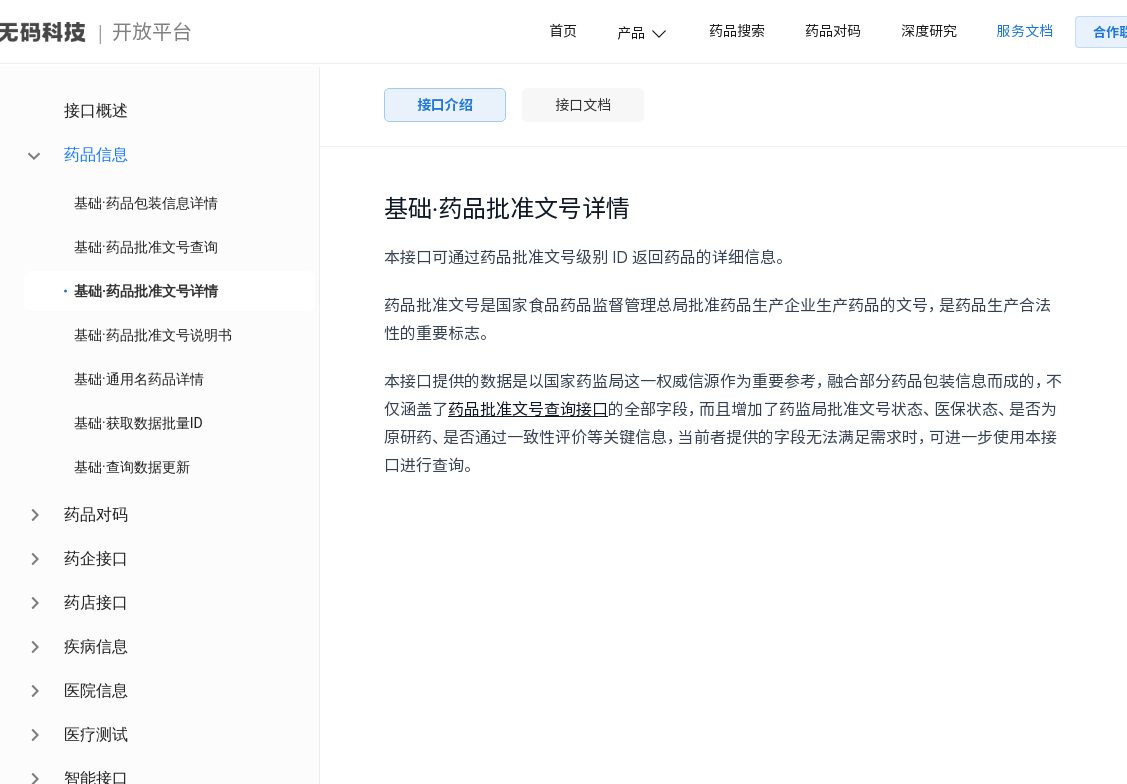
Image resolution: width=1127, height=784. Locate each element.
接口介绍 (445, 105)
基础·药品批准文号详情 (146, 291)
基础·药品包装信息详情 (146, 203)
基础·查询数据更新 (132, 467)
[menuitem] (169, 111)
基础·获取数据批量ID (138, 423)
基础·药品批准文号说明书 (153, 335)
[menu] (160, 425)
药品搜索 (737, 31)
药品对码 (833, 31)
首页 (563, 31)
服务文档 (1025, 31)
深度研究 (929, 31)
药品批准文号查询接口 (528, 409)
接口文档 (583, 105)
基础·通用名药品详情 (139, 379)
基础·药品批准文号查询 (146, 247)
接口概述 (96, 110)
